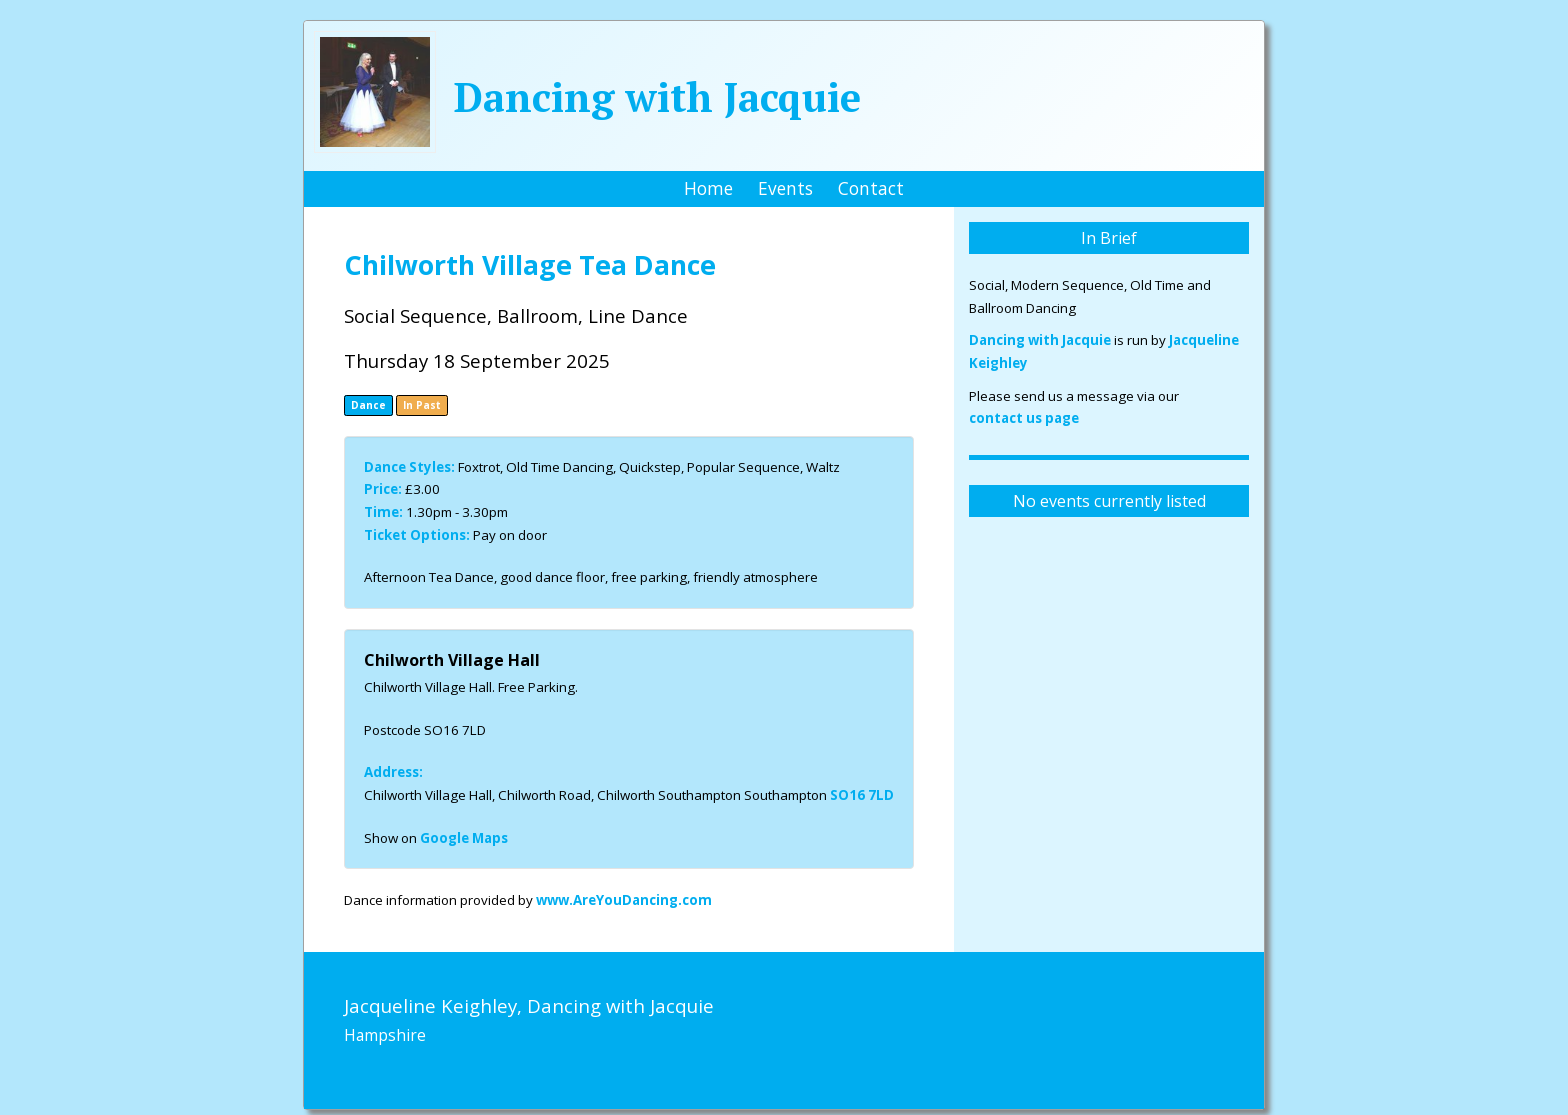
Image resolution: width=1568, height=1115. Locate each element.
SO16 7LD (862, 795)
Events (785, 188)
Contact (871, 188)
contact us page (1024, 418)
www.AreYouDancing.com (624, 900)
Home (708, 188)
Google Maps (464, 838)
